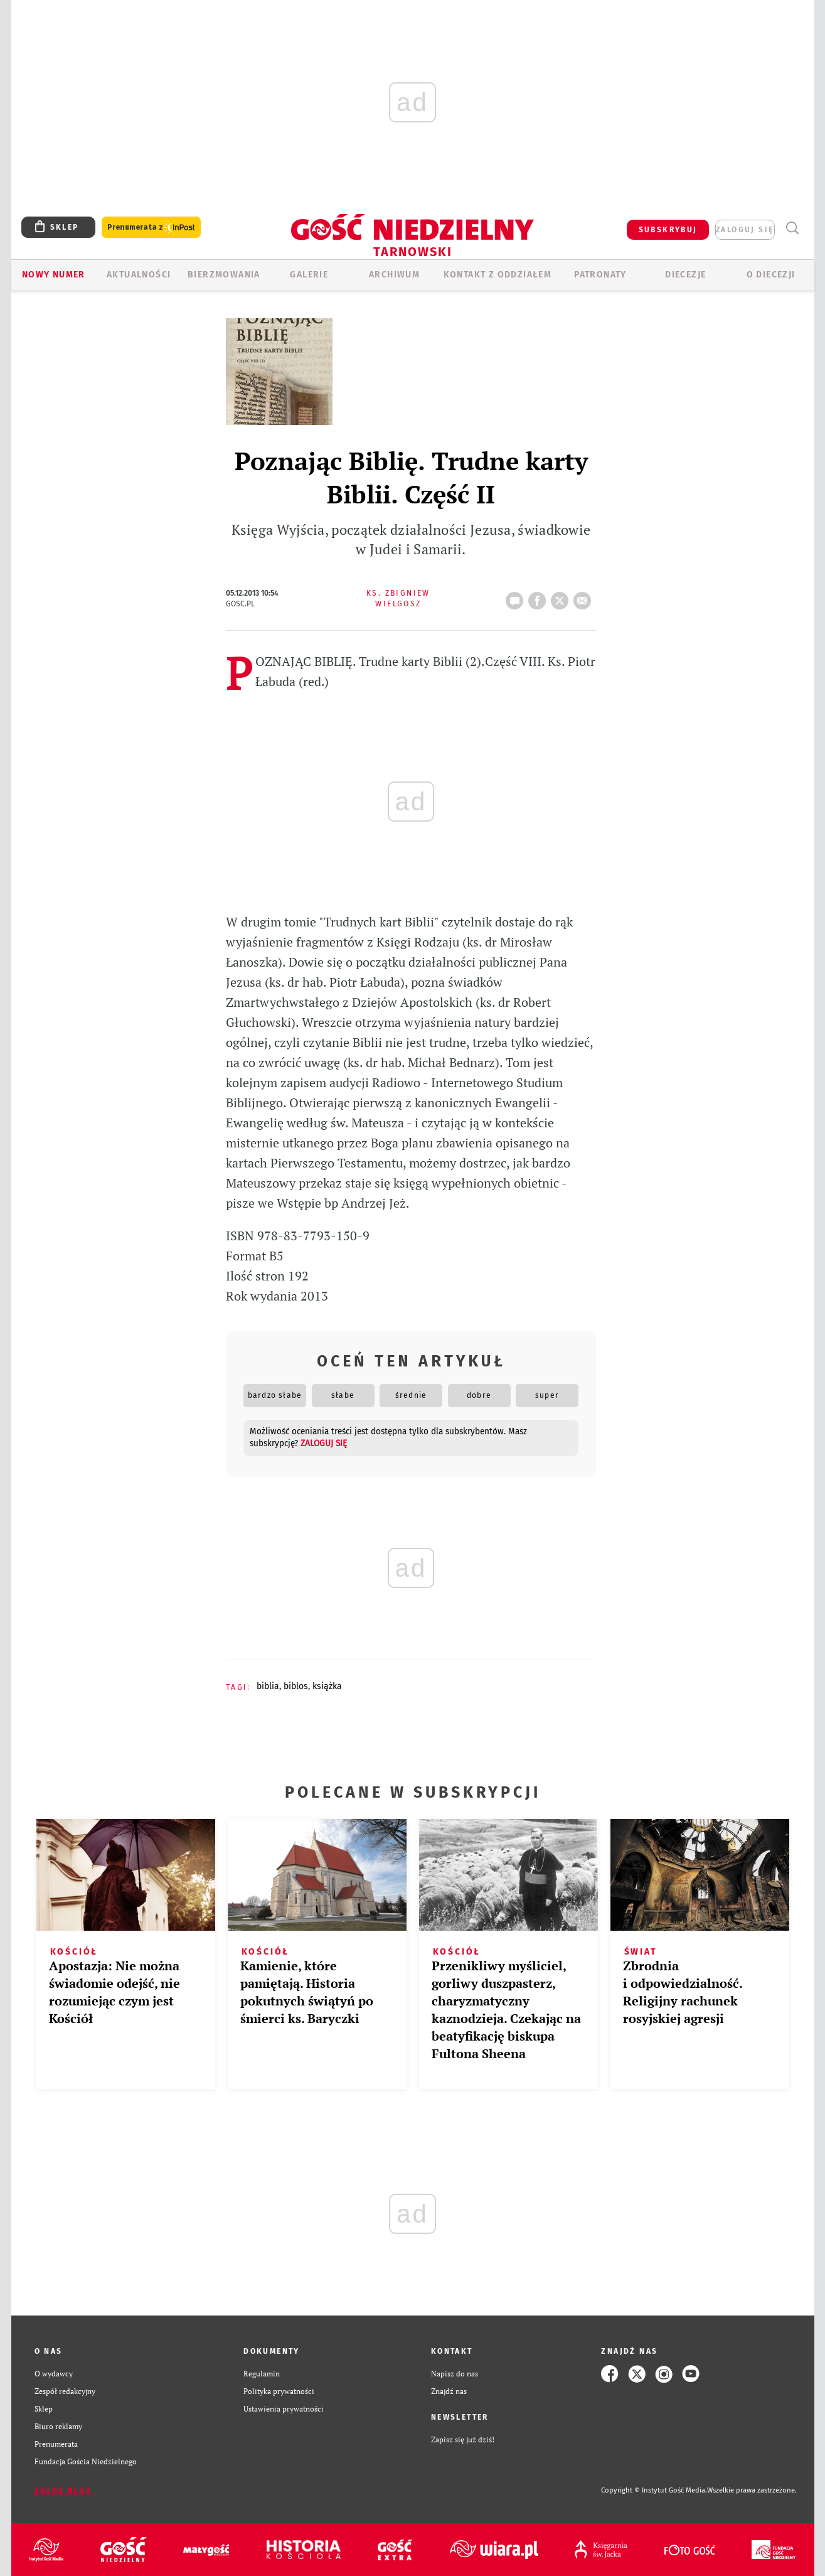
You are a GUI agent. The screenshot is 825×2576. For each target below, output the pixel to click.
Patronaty (600, 274)
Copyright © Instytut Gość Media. (654, 2490)
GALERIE (309, 274)
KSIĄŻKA (327, 1686)
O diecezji (771, 274)
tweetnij (562, 596)
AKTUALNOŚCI (139, 274)
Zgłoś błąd (63, 2490)
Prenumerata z (151, 227)
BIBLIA (268, 1686)
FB (539, 596)
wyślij (584, 596)
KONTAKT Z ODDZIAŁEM (498, 274)
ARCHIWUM (394, 274)
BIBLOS (296, 1686)
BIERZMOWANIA (224, 274)
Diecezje (685, 274)
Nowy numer (53, 274)
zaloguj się (745, 229)
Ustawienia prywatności (283, 2408)
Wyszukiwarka (792, 228)
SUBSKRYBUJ (668, 229)
